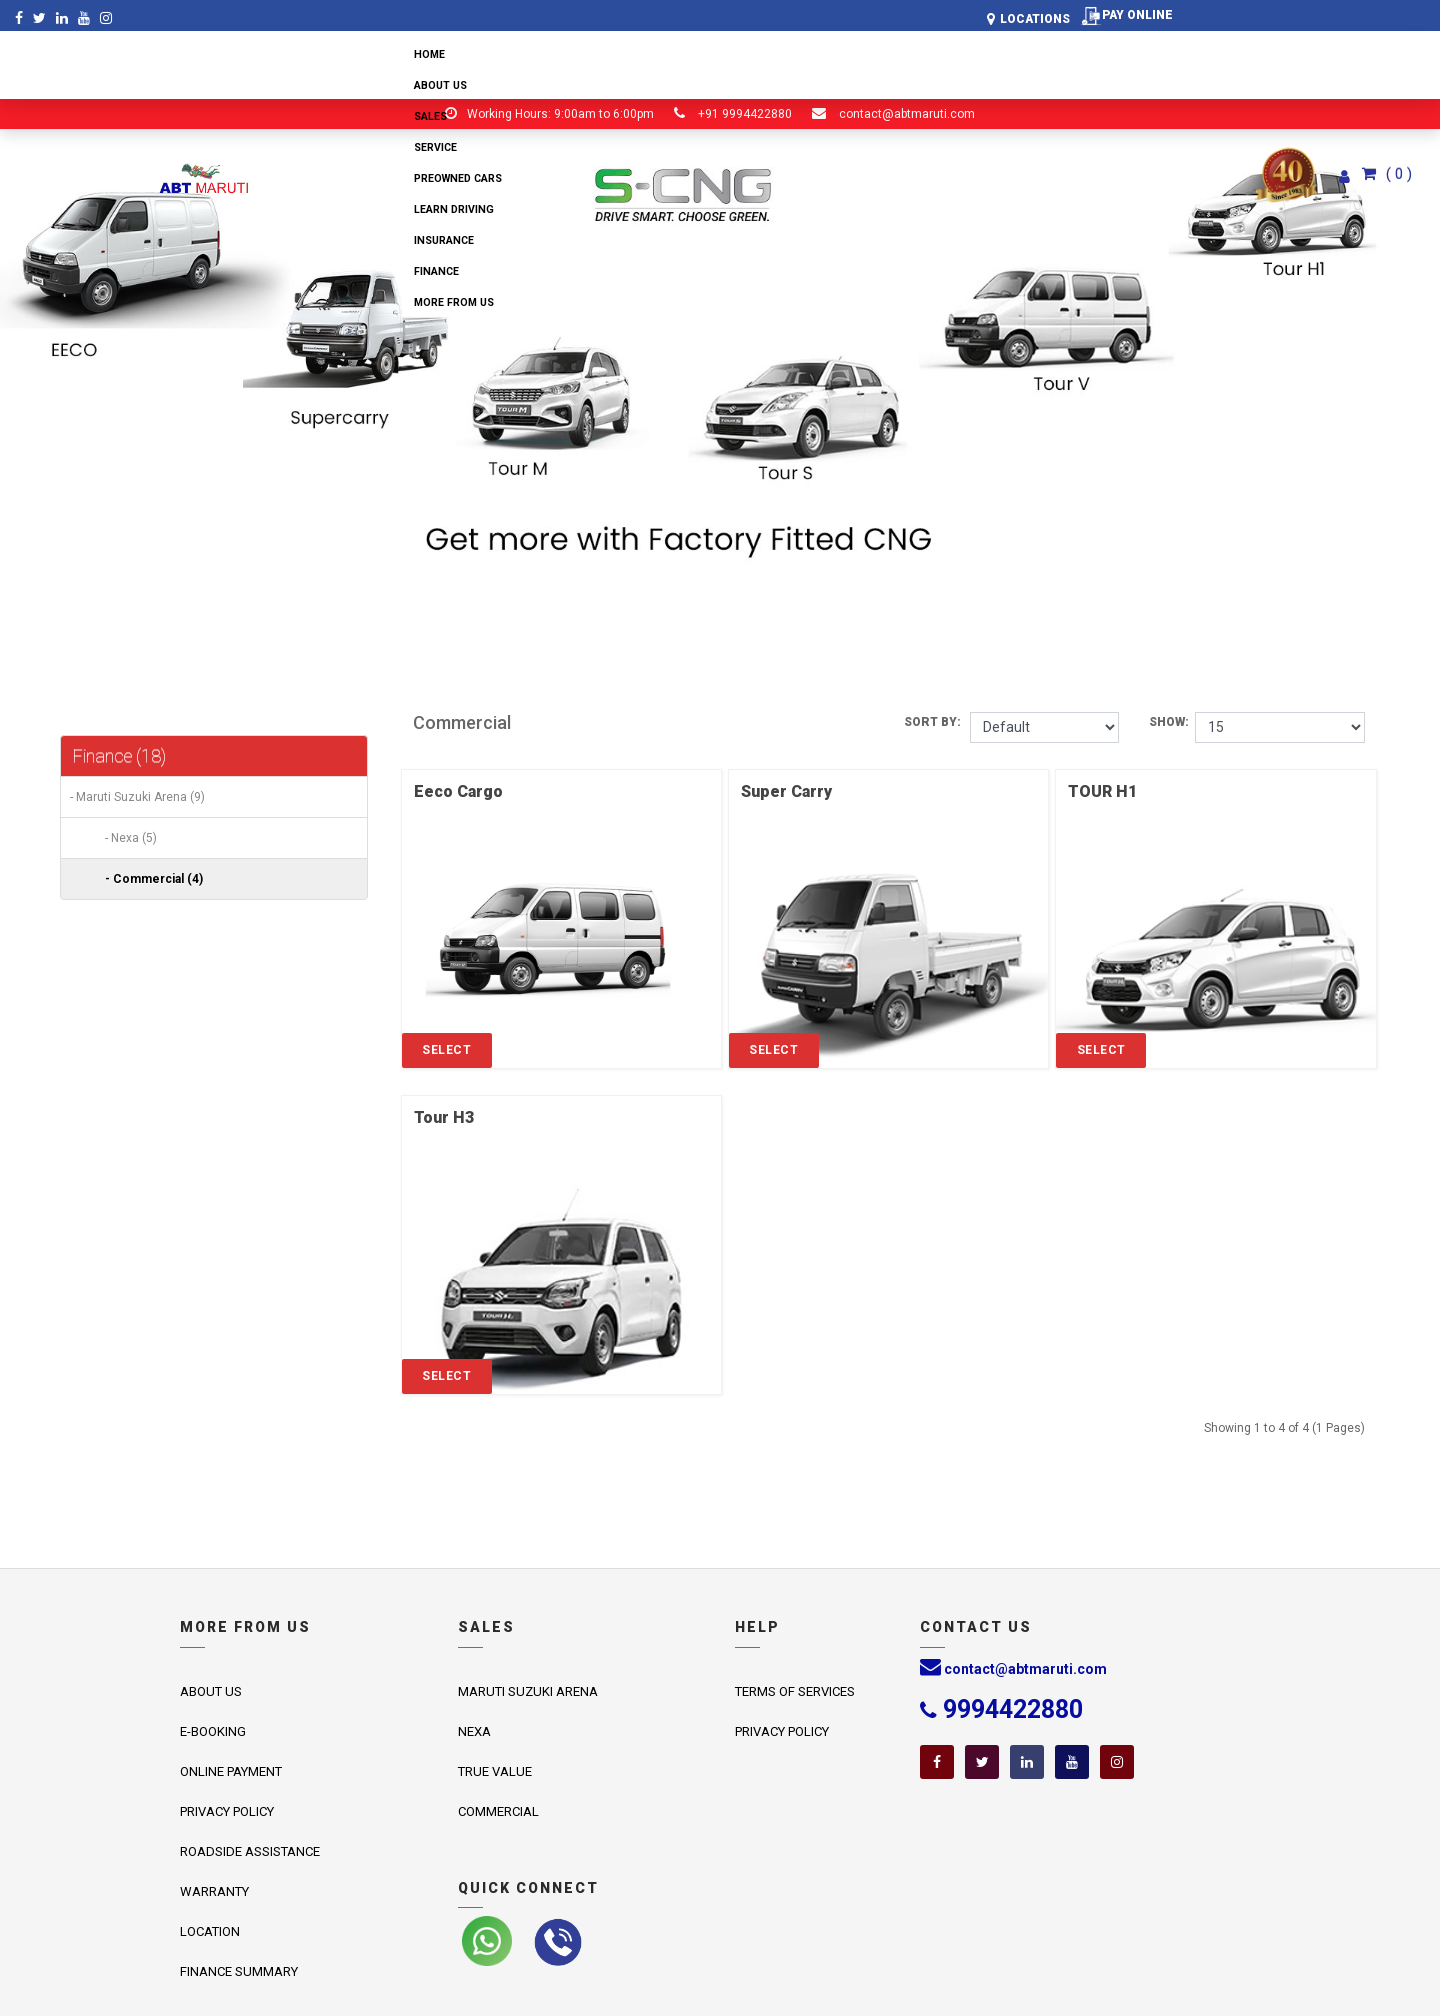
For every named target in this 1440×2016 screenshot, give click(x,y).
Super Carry (786, 791)
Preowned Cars (458, 178)
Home (429, 54)
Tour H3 (444, 1117)
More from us (454, 302)
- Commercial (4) (149, 879)
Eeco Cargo (458, 791)
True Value (495, 1771)
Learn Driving (454, 209)
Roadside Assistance (250, 1851)
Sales (430, 116)
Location (210, 1931)
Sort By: (937, 722)
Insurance (444, 240)
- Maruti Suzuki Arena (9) (133, 797)
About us (440, 85)
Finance (436, 271)
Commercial (498, 1811)
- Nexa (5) (126, 838)
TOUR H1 (1102, 791)
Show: (1172, 722)
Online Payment (231, 1771)
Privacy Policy (227, 1811)
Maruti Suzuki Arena (528, 1691)
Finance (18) (119, 755)
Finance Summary (239, 1971)
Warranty (214, 1891)
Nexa (474, 1731)
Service (435, 147)
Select (446, 1050)
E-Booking (213, 1731)
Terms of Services (795, 1691)
